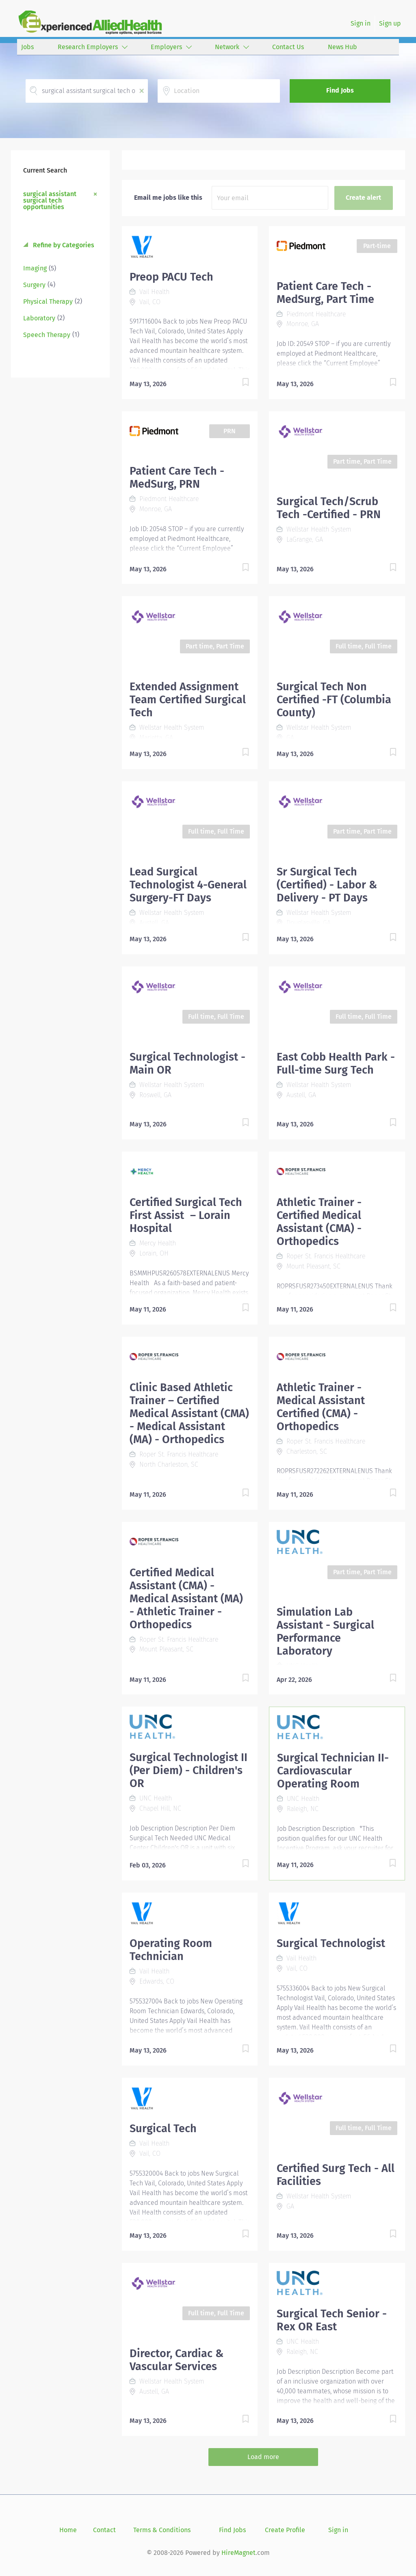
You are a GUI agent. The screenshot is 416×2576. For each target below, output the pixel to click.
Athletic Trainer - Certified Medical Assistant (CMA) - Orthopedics (319, 1222)
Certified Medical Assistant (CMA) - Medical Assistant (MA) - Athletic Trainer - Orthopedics (186, 1598)
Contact (104, 2530)
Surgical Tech (163, 2128)
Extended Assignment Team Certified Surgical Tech (188, 699)
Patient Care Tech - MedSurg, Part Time (325, 293)
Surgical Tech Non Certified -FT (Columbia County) (334, 699)
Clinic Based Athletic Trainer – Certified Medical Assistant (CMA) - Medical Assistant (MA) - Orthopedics (189, 1413)
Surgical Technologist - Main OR (187, 1063)
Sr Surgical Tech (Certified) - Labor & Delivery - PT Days (327, 884)
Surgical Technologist (331, 1943)
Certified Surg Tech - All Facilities (335, 2175)
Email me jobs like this (168, 197)
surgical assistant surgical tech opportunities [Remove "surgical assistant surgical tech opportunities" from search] (49, 200)
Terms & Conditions (162, 2530)
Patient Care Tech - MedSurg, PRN (177, 478)
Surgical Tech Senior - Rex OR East (332, 2320)
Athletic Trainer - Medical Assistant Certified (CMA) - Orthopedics (321, 1407)
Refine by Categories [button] (62, 245)
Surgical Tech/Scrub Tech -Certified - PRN (329, 508)
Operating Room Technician (171, 1950)
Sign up (390, 23)
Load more (263, 2457)
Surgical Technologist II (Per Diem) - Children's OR (188, 1770)
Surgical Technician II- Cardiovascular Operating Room (333, 1770)
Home (68, 2530)
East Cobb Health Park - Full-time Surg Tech (336, 1063)
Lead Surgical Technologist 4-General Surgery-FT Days (188, 884)
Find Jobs (340, 90)
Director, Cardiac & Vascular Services (176, 2360)
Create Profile (285, 2530)
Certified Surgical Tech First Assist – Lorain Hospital (186, 1215)
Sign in (360, 23)
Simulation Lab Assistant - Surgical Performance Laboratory (325, 1632)
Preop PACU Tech (171, 276)
